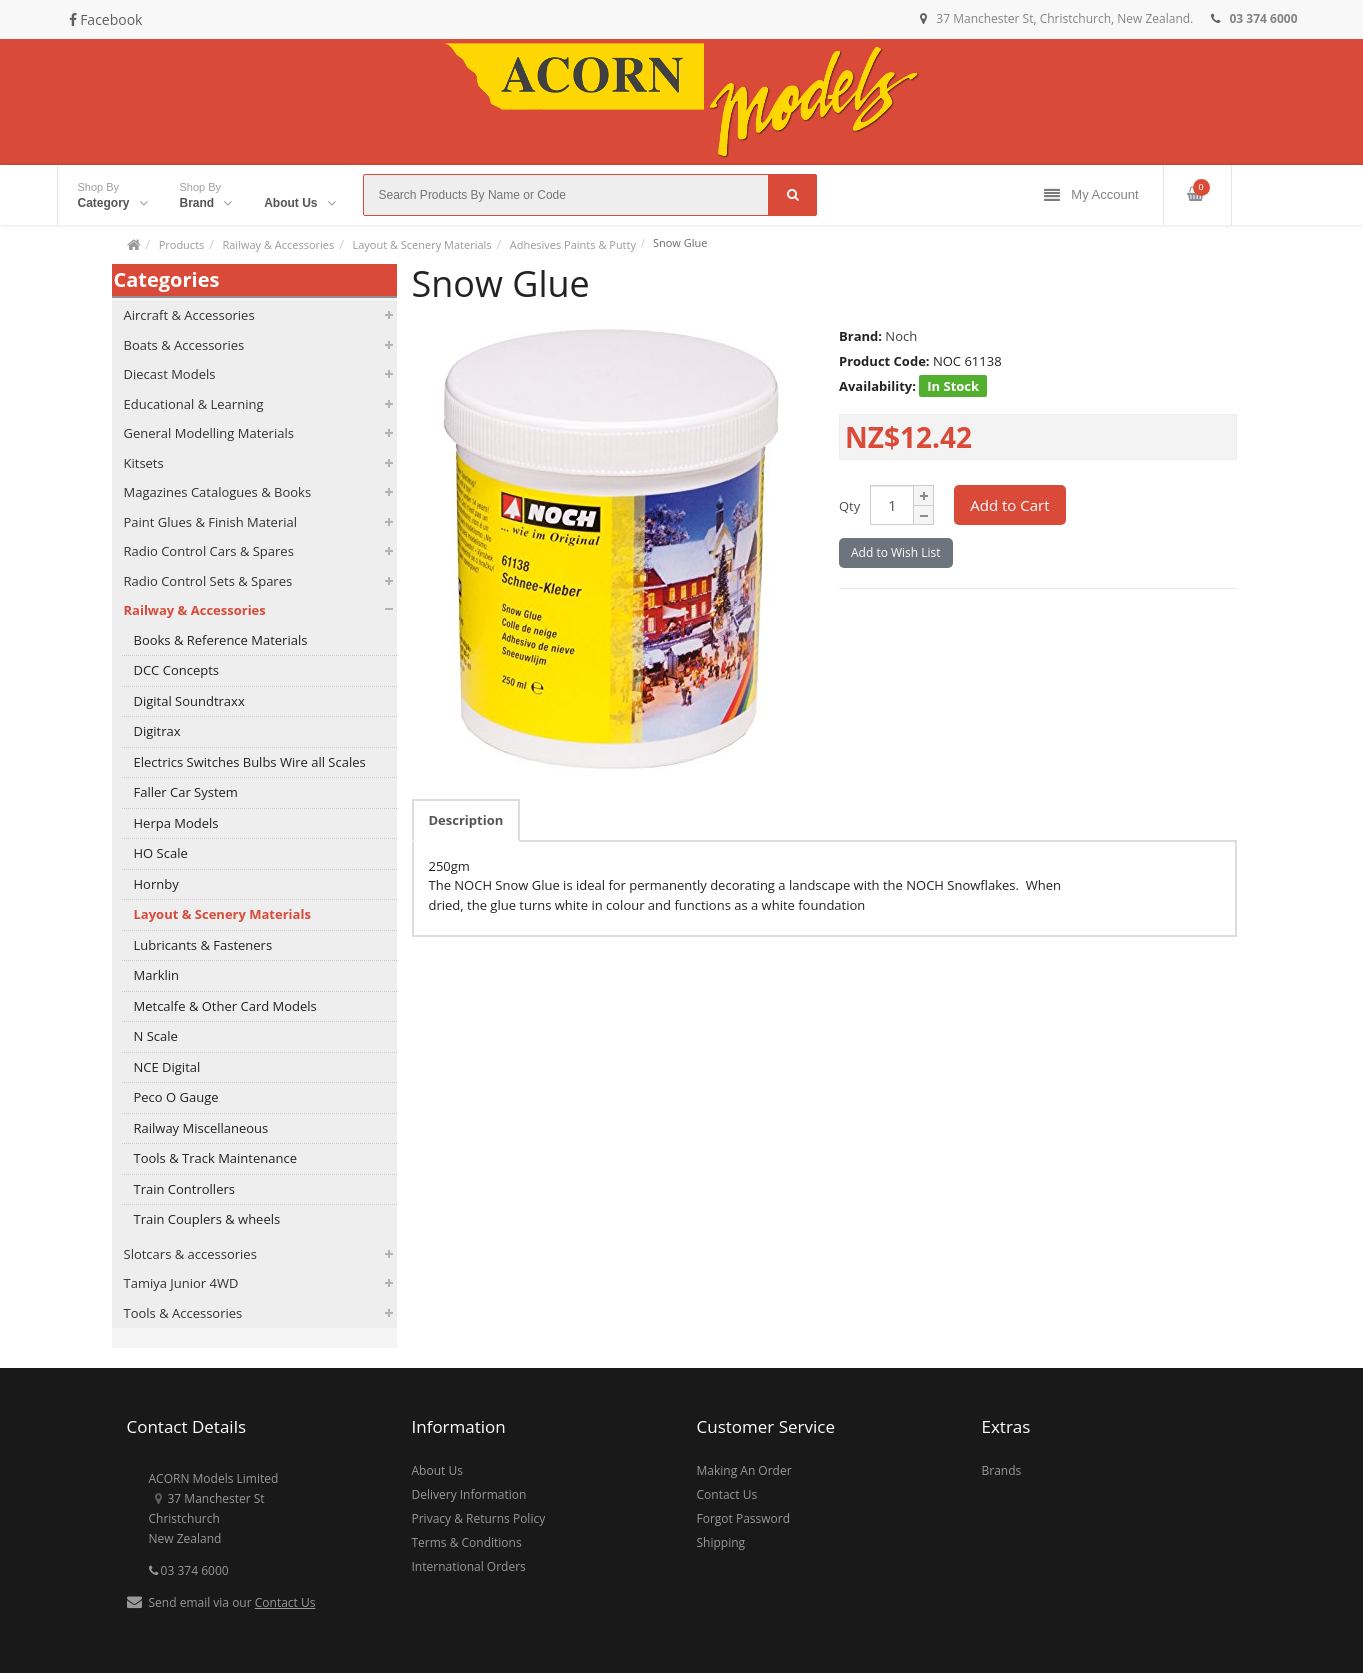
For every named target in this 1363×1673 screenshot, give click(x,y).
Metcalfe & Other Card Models (225, 1006)
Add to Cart (1009, 505)
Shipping (721, 1542)
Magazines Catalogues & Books (218, 492)
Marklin (157, 975)
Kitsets (144, 463)
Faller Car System (186, 792)
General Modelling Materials (209, 433)
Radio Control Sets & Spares (208, 581)
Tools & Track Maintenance (215, 1158)
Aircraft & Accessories (189, 315)
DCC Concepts (176, 670)
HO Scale (161, 853)
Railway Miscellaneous (201, 1128)
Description (466, 820)
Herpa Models (176, 823)
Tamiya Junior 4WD (181, 1283)
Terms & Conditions (467, 1542)
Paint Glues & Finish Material (210, 522)
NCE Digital (167, 1067)
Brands (1002, 1470)
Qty (849, 506)
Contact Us (285, 1602)
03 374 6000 (189, 1570)
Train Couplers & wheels (207, 1219)
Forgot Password (744, 1518)
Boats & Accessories (184, 345)
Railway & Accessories (278, 244)
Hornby (156, 884)
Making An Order (744, 1470)
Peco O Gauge (176, 1097)
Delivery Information (469, 1494)
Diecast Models (170, 374)
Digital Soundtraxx (189, 701)
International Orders (469, 1566)
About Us (437, 1470)
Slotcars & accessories (190, 1254)
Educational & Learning (194, 404)
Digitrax (157, 731)
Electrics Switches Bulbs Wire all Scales (250, 762)
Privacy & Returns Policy (479, 1518)
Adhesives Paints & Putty (573, 244)
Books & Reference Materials (221, 640)
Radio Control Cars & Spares (209, 551)
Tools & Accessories (183, 1313)
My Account (1091, 195)
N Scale (156, 1036)
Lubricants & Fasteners (203, 945)
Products (182, 244)
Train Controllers (184, 1189)
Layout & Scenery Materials (421, 244)
